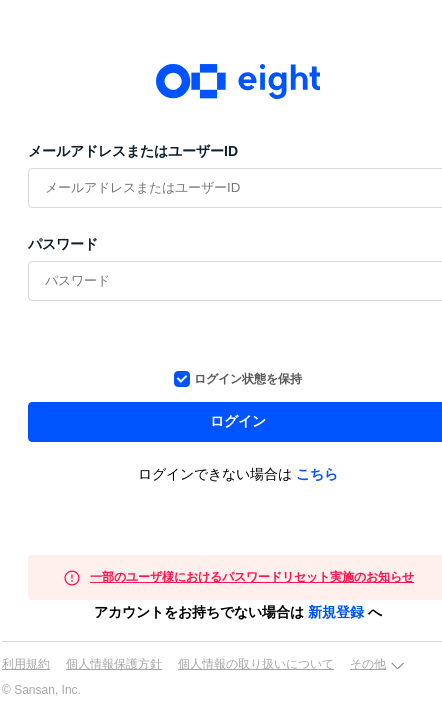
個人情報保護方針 (114, 664)
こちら (317, 474)
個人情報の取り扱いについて (256, 664)
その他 (368, 664)
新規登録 (336, 612)
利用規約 (26, 664)
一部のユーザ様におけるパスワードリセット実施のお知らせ (252, 577)
